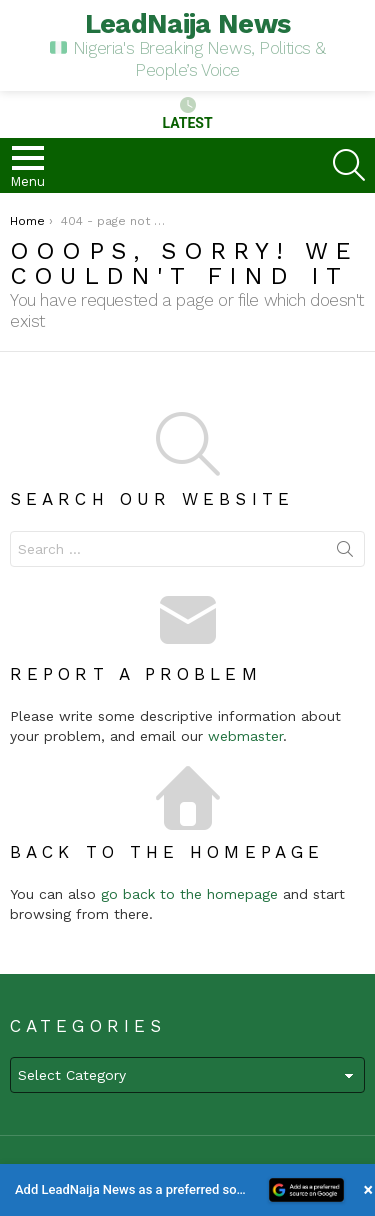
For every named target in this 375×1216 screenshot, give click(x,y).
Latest (187, 114)
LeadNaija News (188, 24)
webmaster (245, 736)
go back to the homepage (189, 894)
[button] (187, 1190)
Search (345, 553)
